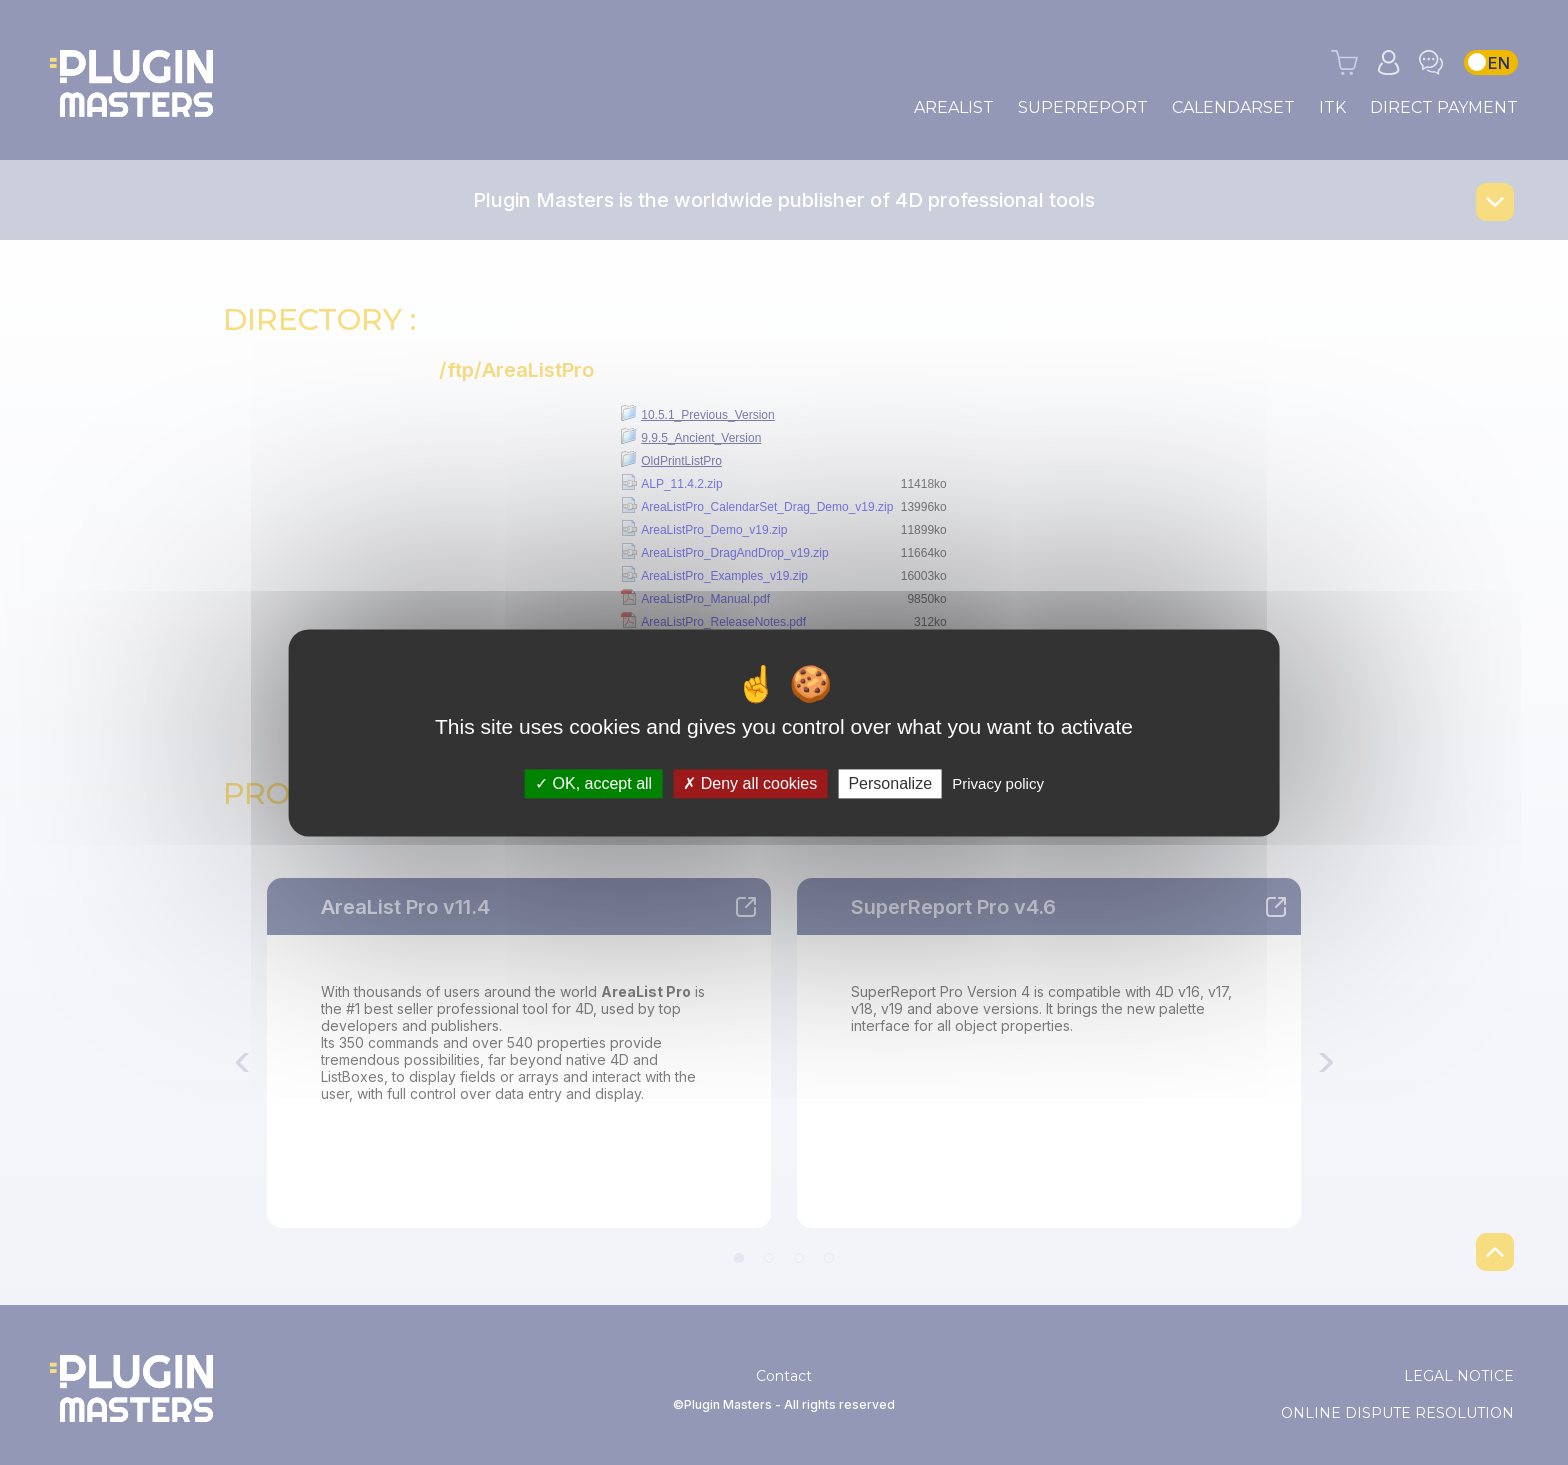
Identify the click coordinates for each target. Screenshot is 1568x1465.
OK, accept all (593, 783)
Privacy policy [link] (998, 783)
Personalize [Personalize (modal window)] (890, 783)
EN (1499, 63)
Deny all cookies (750, 783)
